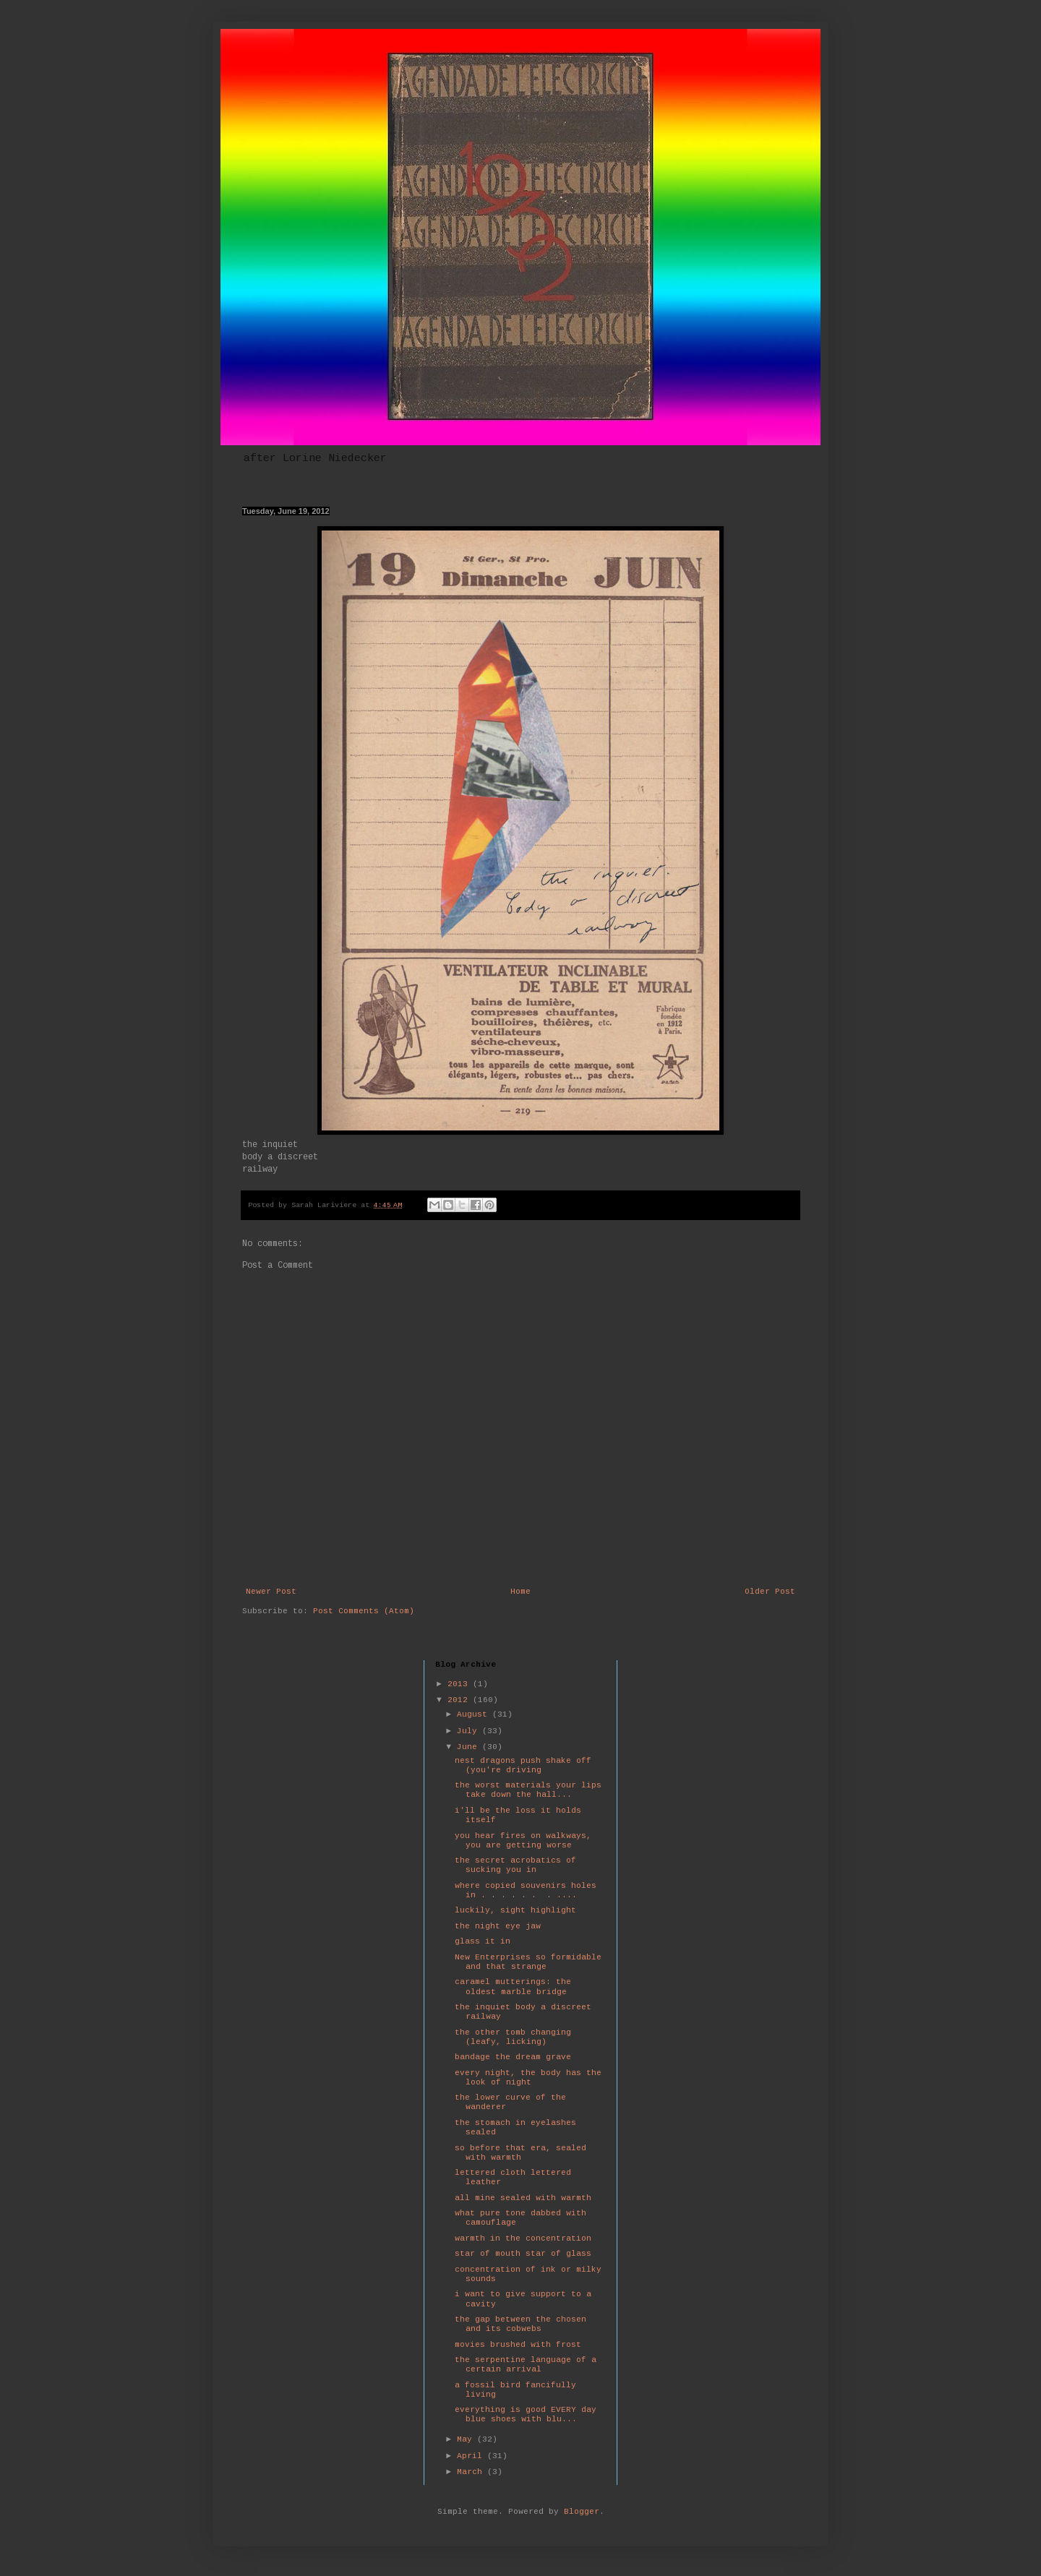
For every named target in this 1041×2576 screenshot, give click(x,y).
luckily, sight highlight (515, 1910)
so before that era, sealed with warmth (520, 2153)
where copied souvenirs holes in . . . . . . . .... (525, 1890)
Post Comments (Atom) (363, 1611)
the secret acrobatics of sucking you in (515, 1865)
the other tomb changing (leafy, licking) (513, 2037)
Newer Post (271, 1591)
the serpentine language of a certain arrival (525, 2365)
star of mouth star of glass (523, 2253)
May (467, 2439)
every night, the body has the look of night (528, 2078)
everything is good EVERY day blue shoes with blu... (525, 2414)
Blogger (581, 2511)
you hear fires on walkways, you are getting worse (523, 1841)
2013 (460, 1684)
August (474, 1714)
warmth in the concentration (523, 2238)
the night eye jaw (498, 1926)
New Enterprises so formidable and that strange (528, 1962)
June (469, 1747)
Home (520, 1591)
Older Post (770, 1591)
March (472, 2472)
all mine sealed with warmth (523, 2198)
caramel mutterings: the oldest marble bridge (513, 1987)
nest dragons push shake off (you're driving (523, 1765)
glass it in (482, 1941)
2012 (460, 1700)
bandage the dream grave (513, 2057)
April (472, 2456)
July (469, 1731)
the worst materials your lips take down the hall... (528, 1790)
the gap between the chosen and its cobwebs (520, 2324)
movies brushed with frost (518, 2344)
